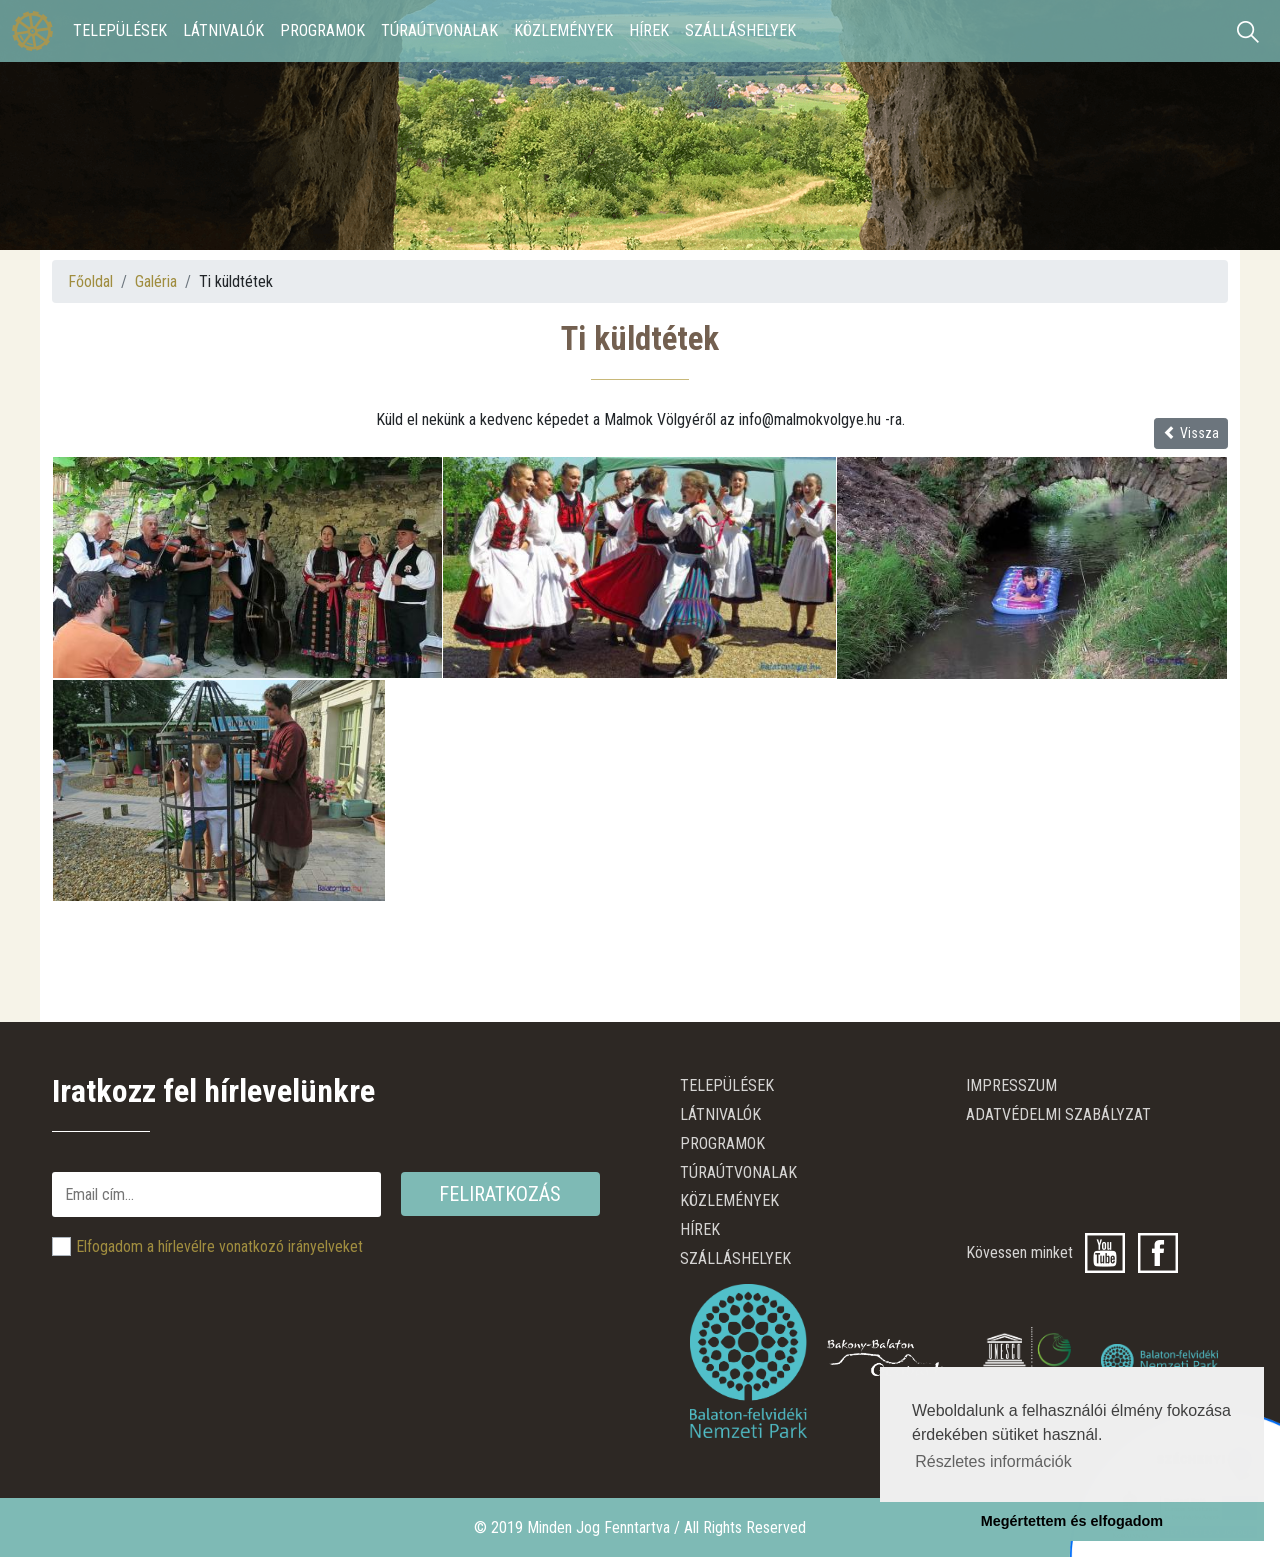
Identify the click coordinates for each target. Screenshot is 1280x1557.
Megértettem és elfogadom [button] (1072, 1521)
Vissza (1191, 433)
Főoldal (90, 281)
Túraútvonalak (439, 30)
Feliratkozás (500, 1194)
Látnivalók (223, 30)
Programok (322, 30)
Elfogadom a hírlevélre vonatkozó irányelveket (219, 1246)
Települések (120, 30)
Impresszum (1011, 1085)
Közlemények (563, 30)
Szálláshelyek (740, 30)
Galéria (156, 281)
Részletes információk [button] (993, 1461)
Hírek (649, 30)
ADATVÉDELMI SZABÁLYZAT (1058, 1114)
